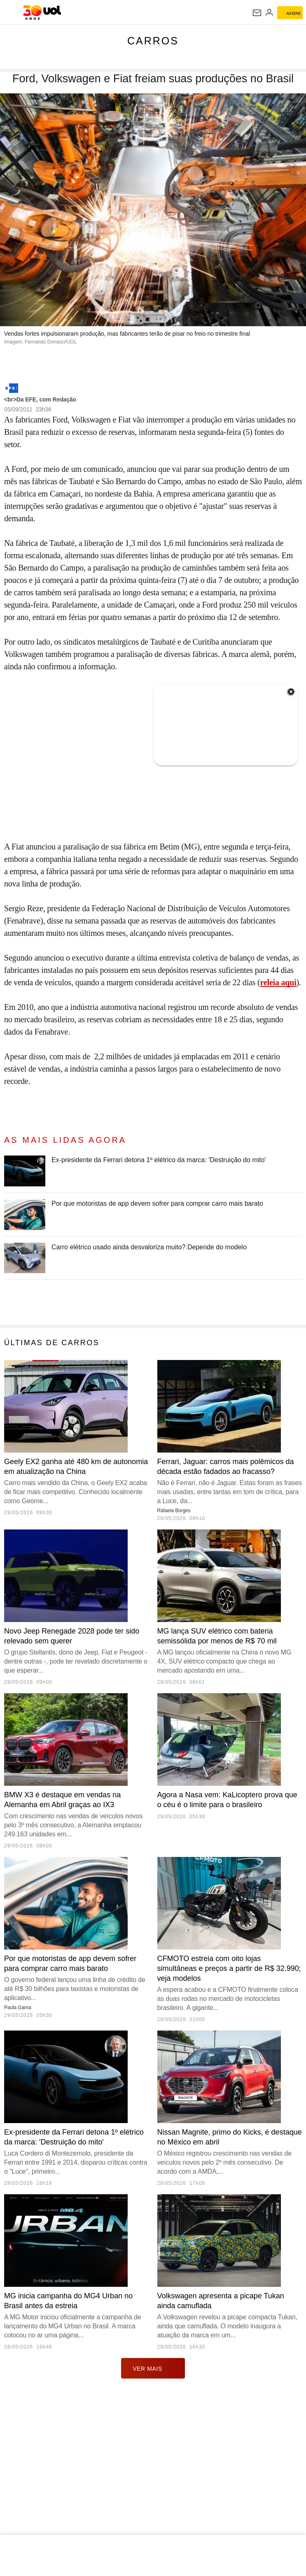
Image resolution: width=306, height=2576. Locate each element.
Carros (153, 40)
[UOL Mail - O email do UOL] (257, 13)
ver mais (153, 2533)
